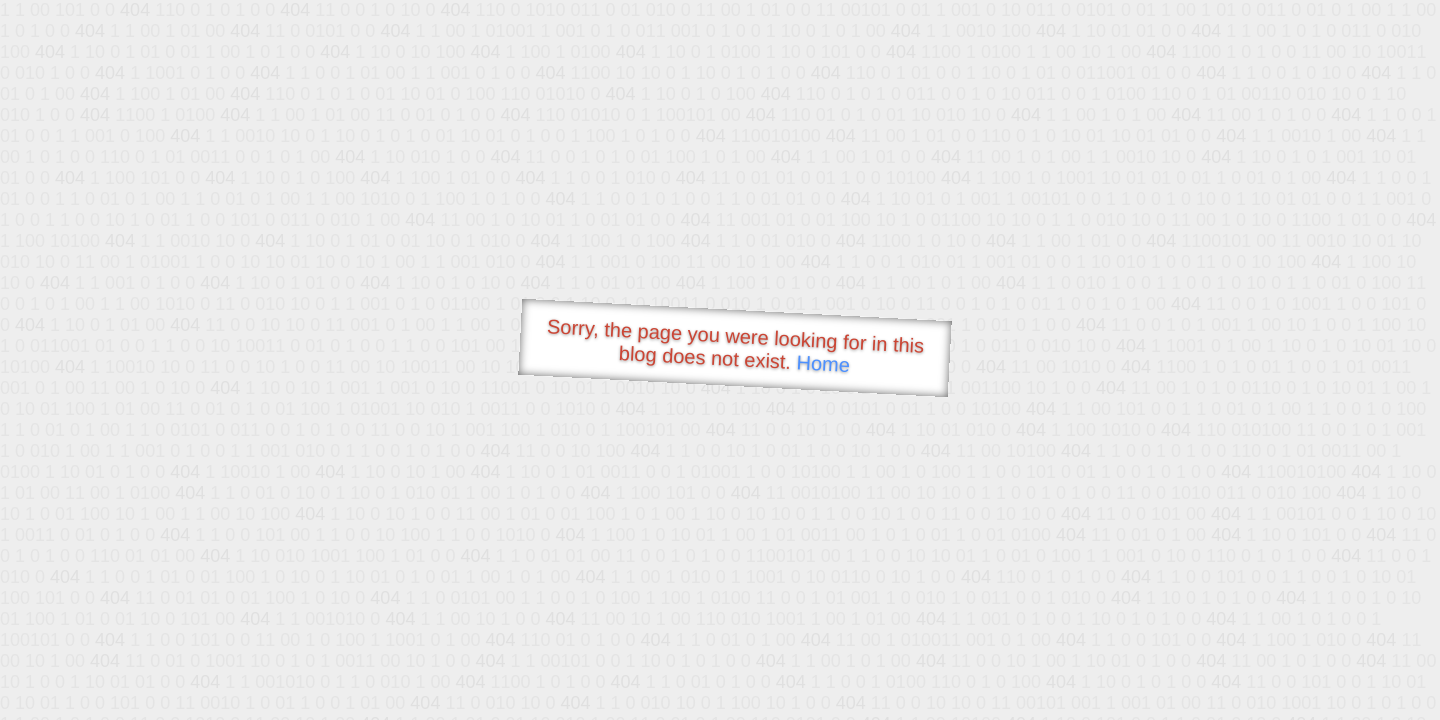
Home (823, 363)
